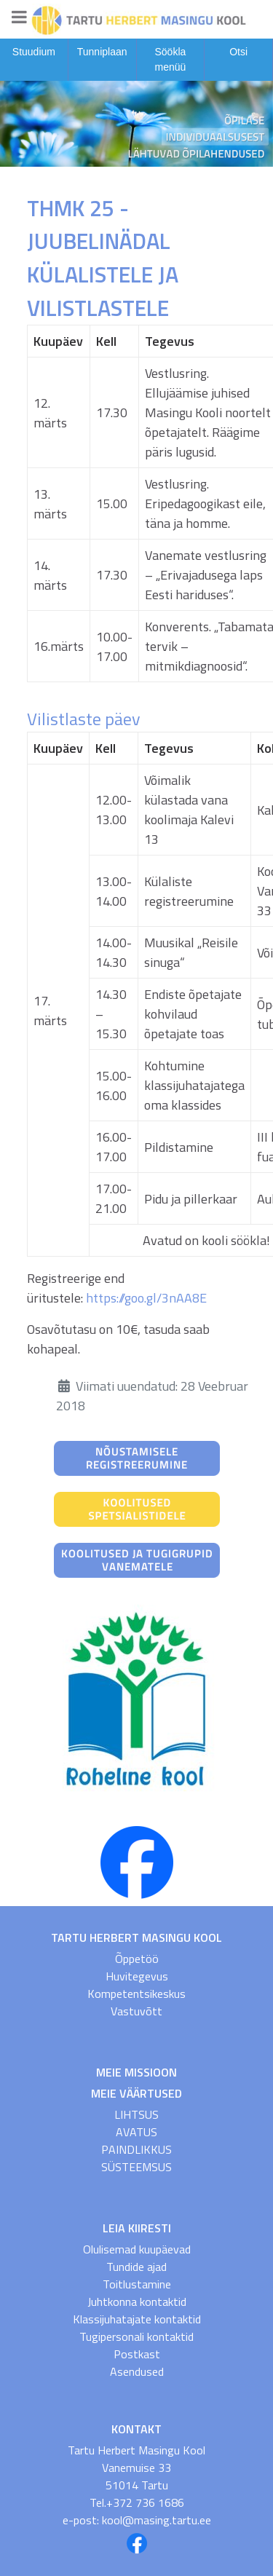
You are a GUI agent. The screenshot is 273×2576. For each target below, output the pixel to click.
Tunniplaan (102, 52)
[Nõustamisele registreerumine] (137, 1457)
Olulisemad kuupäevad (137, 2249)
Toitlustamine (137, 2284)
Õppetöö (137, 1958)
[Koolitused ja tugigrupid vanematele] (137, 1559)
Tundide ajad (136, 2266)
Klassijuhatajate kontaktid (137, 2319)
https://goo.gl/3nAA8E (146, 1298)
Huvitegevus (137, 1976)
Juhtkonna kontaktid (136, 2301)
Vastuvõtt (136, 2011)
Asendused (137, 2371)
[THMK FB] (136, 1861)
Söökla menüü (170, 59)
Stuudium (33, 52)
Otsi (238, 52)
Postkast (137, 2354)
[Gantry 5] (136, 19)
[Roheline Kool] (137, 1701)
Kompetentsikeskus (136, 1993)
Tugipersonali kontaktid (136, 2336)
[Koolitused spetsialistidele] (137, 1508)
